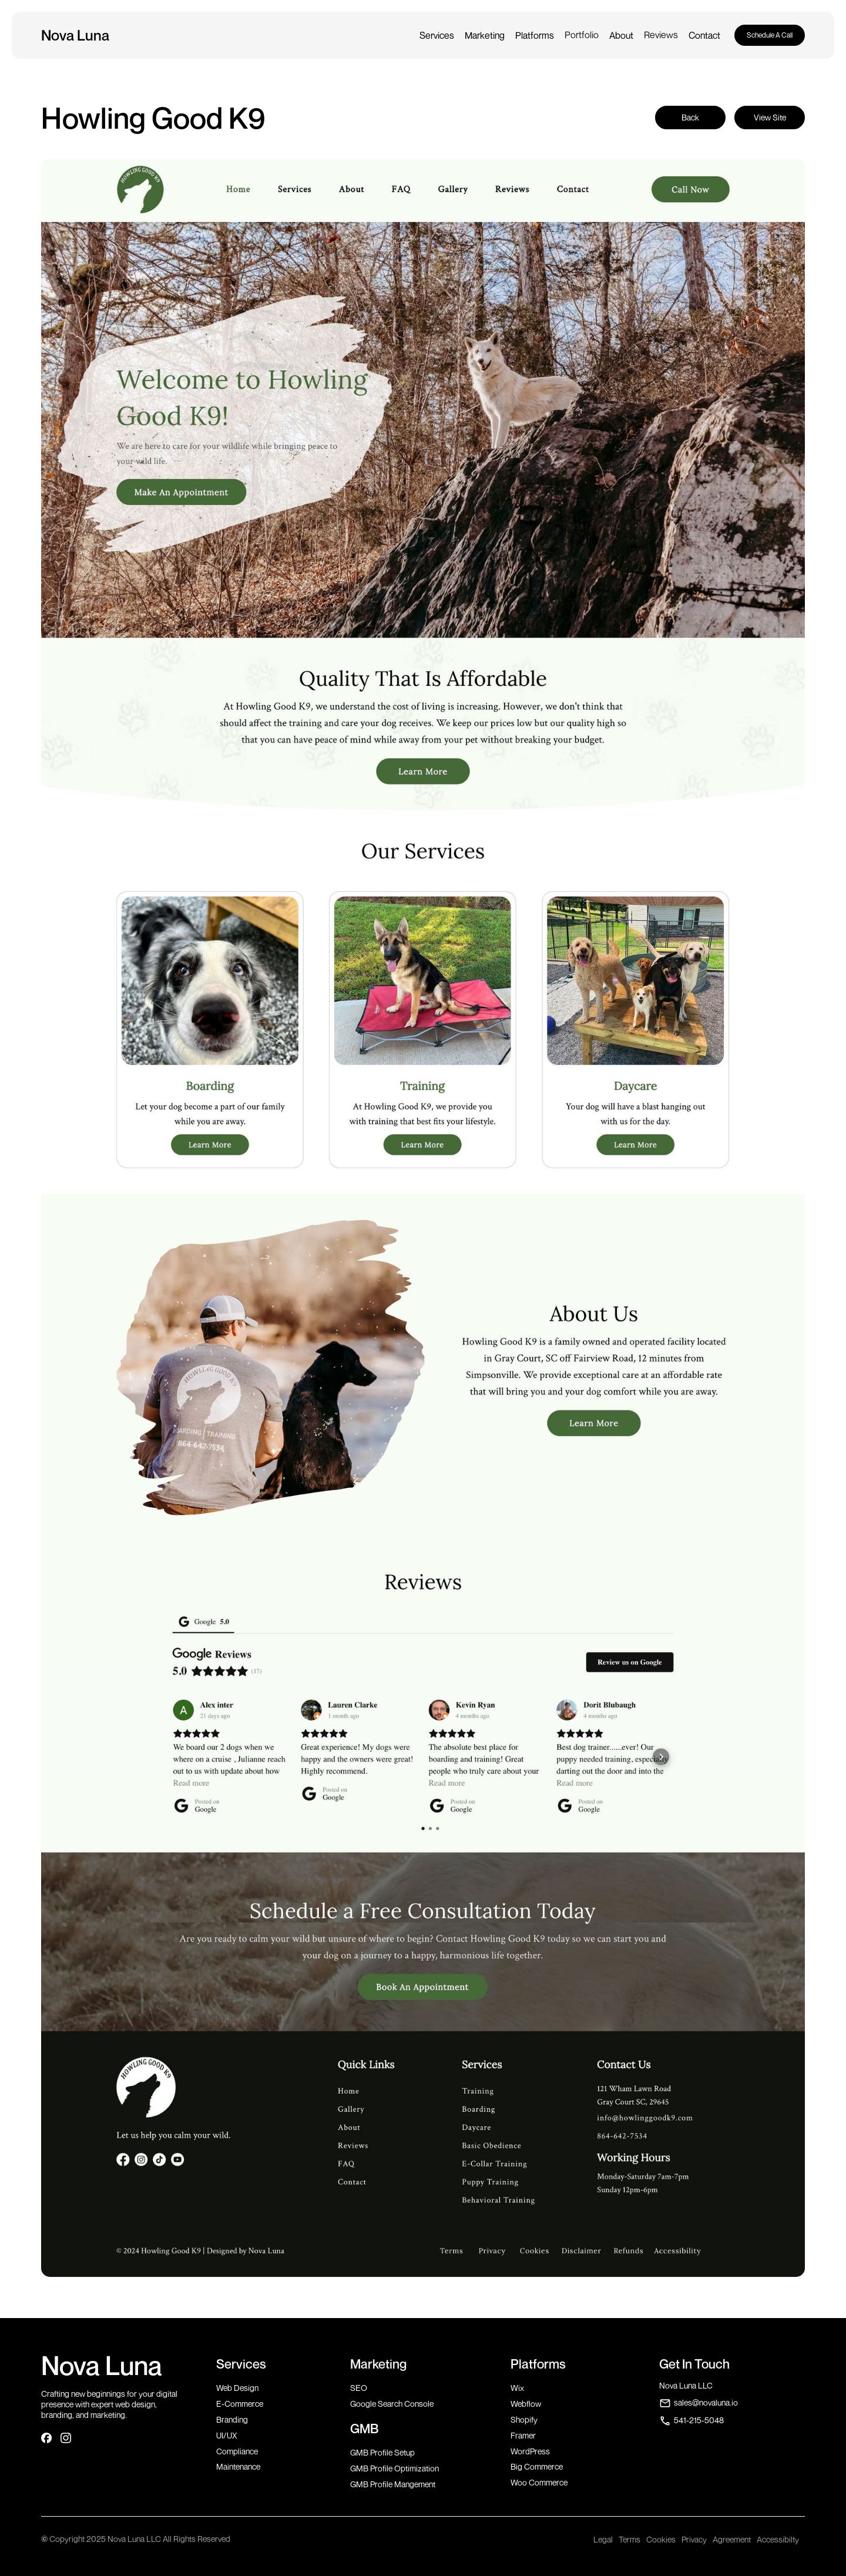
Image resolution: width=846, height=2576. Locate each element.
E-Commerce (239, 2404)
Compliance (237, 2451)
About (621, 35)
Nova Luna (101, 2365)
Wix (517, 2388)
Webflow (526, 2404)
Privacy (694, 2539)
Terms (629, 2539)
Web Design (237, 2388)
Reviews (661, 35)
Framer (523, 2435)
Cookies (661, 2539)
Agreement (732, 2539)
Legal (603, 2539)
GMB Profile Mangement (392, 2484)
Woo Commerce (539, 2482)
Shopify (524, 2419)
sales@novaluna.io (706, 2402)
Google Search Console (392, 2404)
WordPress (530, 2451)
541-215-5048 (699, 2420)
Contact (704, 35)
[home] (77, 35)
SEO (358, 2388)
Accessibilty (778, 2539)
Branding (232, 2419)
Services (436, 35)
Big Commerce (537, 2466)
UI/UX (226, 2435)
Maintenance (238, 2466)
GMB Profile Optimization (394, 2468)
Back (690, 117)
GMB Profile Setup (382, 2452)
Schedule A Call (770, 35)
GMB (364, 2428)
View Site (770, 117)
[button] (436, 35)
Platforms (534, 35)
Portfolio (582, 35)
